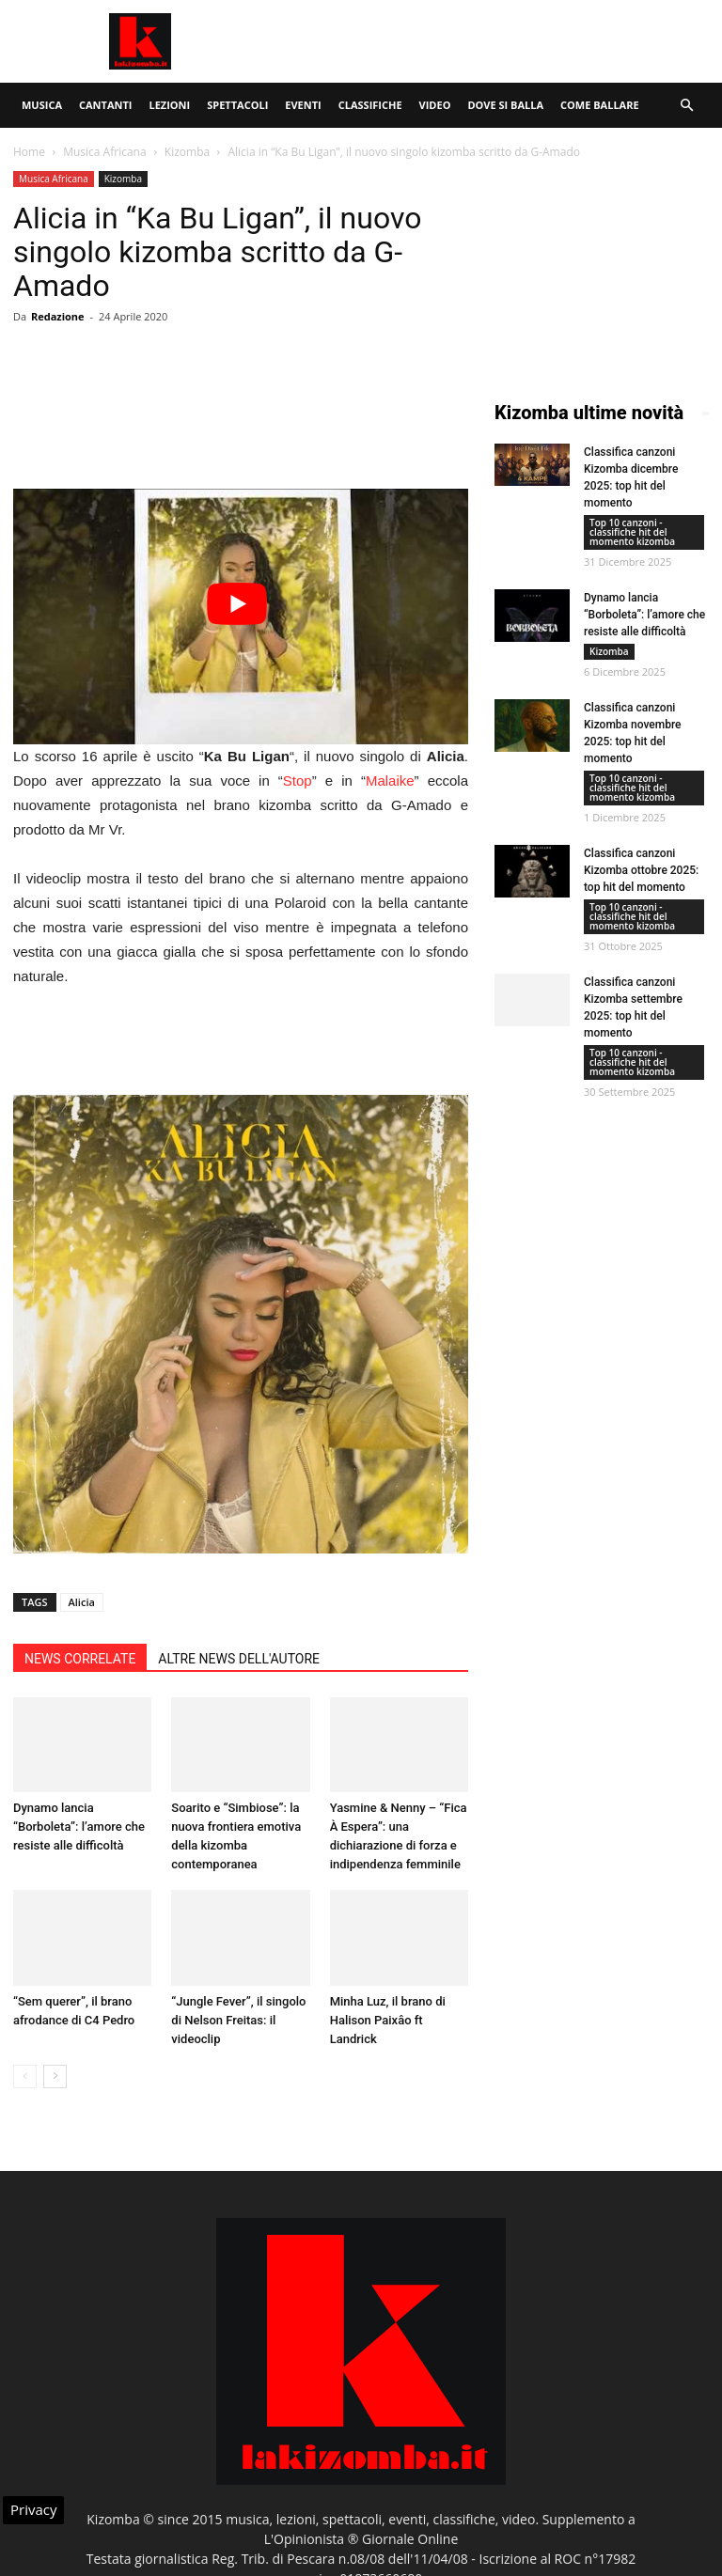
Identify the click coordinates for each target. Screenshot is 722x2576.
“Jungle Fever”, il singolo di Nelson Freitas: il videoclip (238, 2020)
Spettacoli (237, 105)
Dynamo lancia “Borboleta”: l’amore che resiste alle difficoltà (79, 1826)
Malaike (390, 780)
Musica (42, 105)
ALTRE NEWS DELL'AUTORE (239, 1658)
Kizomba (187, 152)
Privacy (33, 2509)
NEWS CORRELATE (79, 1658)
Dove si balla (505, 105)
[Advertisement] (488, 41)
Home (29, 152)
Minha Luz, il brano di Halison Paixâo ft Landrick (388, 2020)
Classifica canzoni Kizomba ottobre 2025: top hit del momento (641, 870)
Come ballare (599, 105)
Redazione (58, 316)
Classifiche (370, 105)
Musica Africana (104, 152)
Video (435, 105)
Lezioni (169, 105)
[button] (686, 106)
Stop (297, 780)
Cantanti (105, 105)
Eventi (303, 105)
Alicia (82, 1602)
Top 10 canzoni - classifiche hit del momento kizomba (632, 532)
